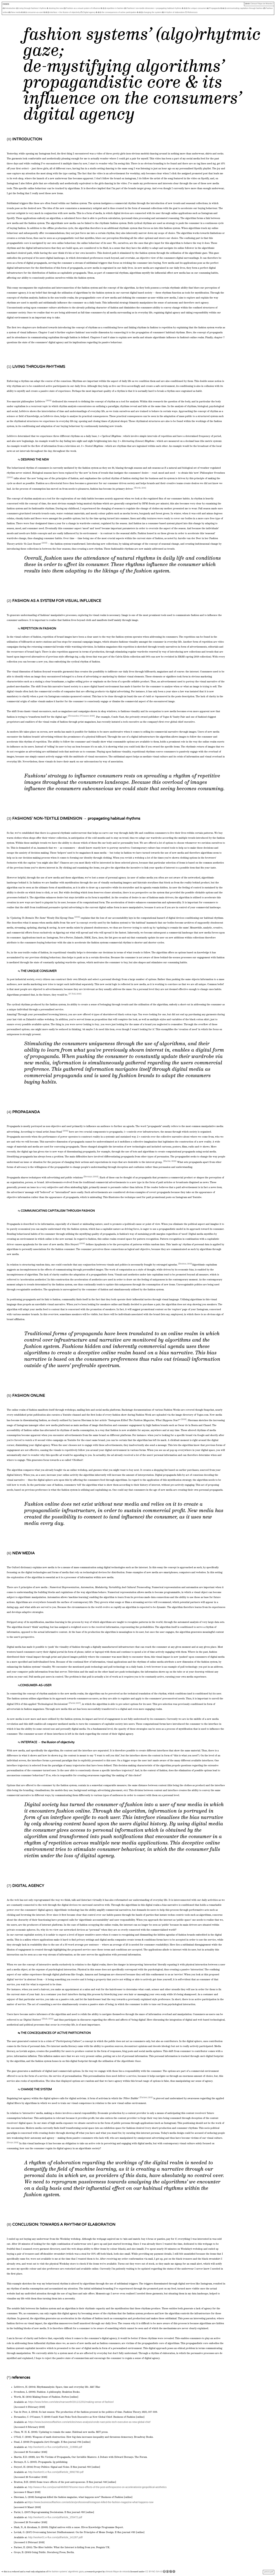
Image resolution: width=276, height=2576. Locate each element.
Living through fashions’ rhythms (32, 8)
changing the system (152, 12)
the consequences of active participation (119, 12)
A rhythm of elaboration (174, 12)
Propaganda (214, 8)
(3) (9, 818)
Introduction (10, 8)
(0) (9, 139)
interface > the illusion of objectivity (65, 12)
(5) (9, 1395)
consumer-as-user (35, 12)
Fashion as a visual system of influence (83, 8)
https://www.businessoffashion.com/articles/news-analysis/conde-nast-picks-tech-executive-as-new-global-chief (89, 2422)
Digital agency (89, 12)
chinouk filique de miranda (117, 2571)
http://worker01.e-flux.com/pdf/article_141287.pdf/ (55, 2537)
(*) (9, 2377)
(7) (9, 1886)
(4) (9, 1112)
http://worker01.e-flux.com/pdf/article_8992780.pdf (55, 2472)
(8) (9, 2224)
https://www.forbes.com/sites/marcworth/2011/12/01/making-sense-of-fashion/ (71, 2401)
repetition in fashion (115, 8)
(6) (9, 1553)
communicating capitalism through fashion (244, 8)
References (192, 12)
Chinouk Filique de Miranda (261, 4)
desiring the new (56, 8)
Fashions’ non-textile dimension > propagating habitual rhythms (154, 8)
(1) (9, 367)
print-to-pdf (268, 2572)
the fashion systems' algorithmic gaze (66, 2571)
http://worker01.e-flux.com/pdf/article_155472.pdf (55, 2517)
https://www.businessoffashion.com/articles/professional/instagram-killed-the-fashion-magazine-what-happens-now (90, 2502)
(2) (9, 601)
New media (16, 12)
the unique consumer (197, 8)
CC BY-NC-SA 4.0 (160, 2571)
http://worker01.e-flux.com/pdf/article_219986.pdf (55, 2447)
